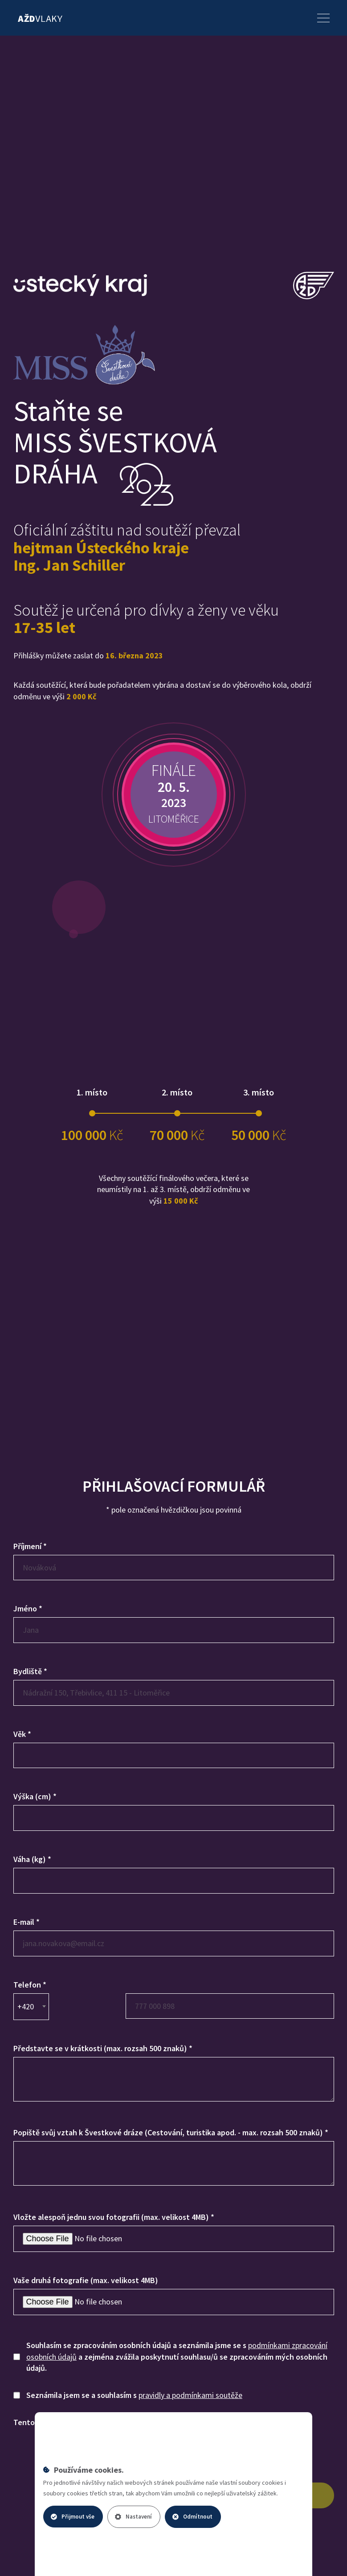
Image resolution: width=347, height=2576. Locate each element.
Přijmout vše (72, 2516)
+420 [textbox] (25, 2006)
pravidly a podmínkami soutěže (190, 2395)
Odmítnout (192, 2516)
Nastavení (133, 2516)
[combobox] (31, 2006)
